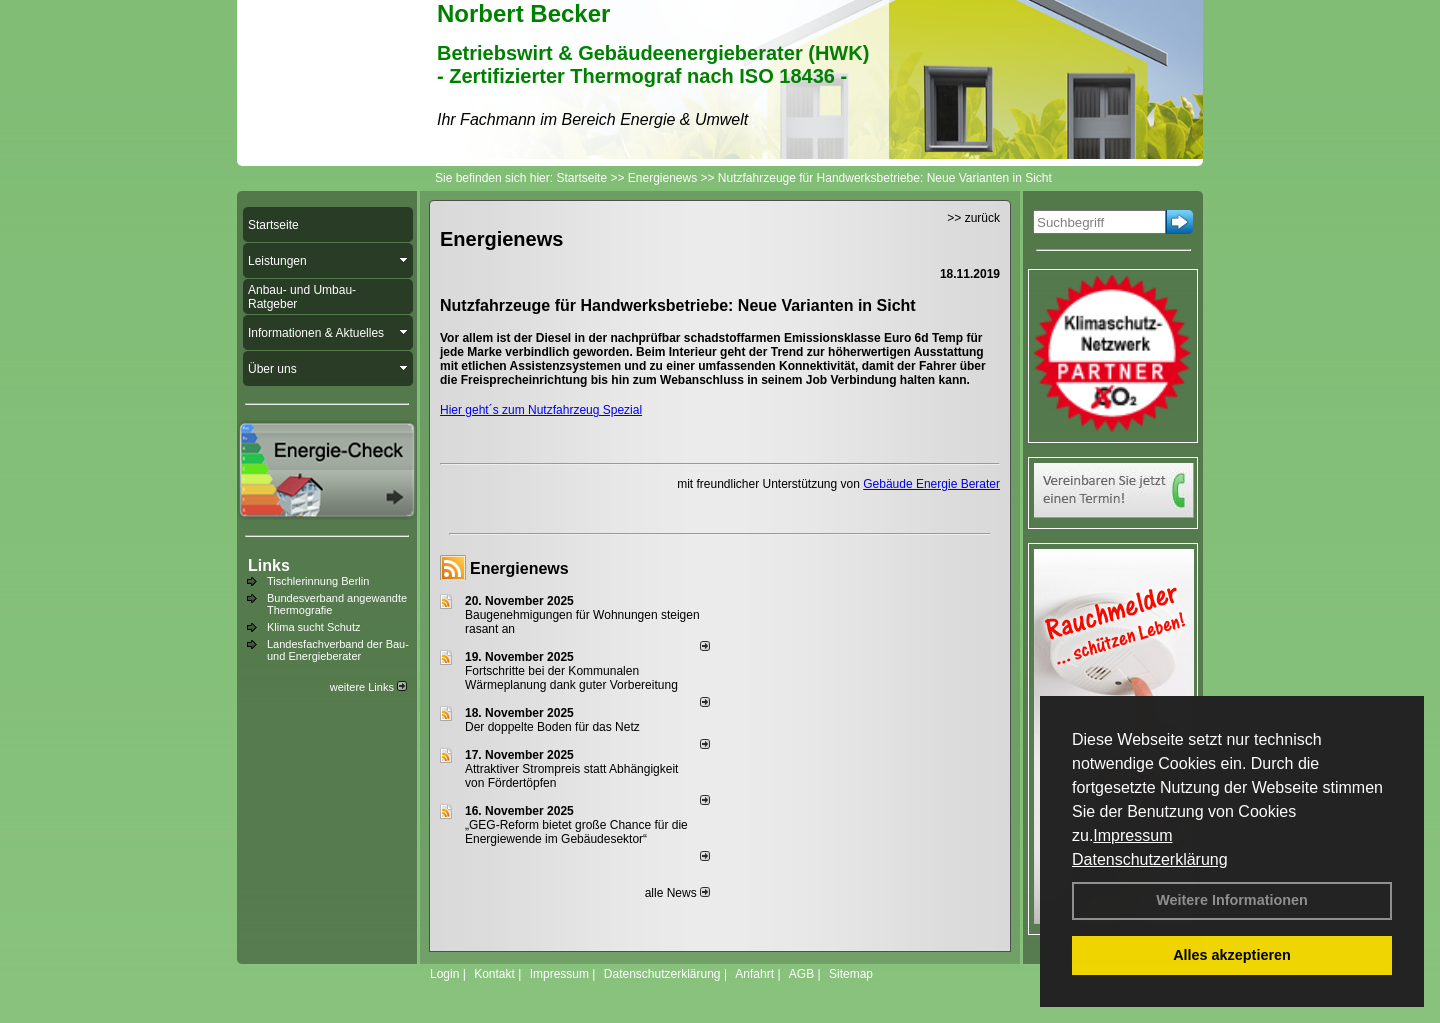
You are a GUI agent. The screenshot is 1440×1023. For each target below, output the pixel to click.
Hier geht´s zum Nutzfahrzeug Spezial (541, 410)
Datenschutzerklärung (1150, 859)
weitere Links (368, 687)
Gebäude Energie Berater (931, 484)
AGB (801, 974)
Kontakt (494, 974)
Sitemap (851, 974)
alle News (677, 893)
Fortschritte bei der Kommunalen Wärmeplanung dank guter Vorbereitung (571, 678)
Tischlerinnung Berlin (318, 581)
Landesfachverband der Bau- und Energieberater (338, 650)
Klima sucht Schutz (314, 627)
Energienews (519, 568)
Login (444, 974)
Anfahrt (754, 974)
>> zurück (973, 218)
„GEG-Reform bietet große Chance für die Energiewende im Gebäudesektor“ (576, 832)
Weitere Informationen (1232, 900)
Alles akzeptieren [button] (1232, 955)
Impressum (1132, 835)
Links (269, 565)
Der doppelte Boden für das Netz (552, 727)
